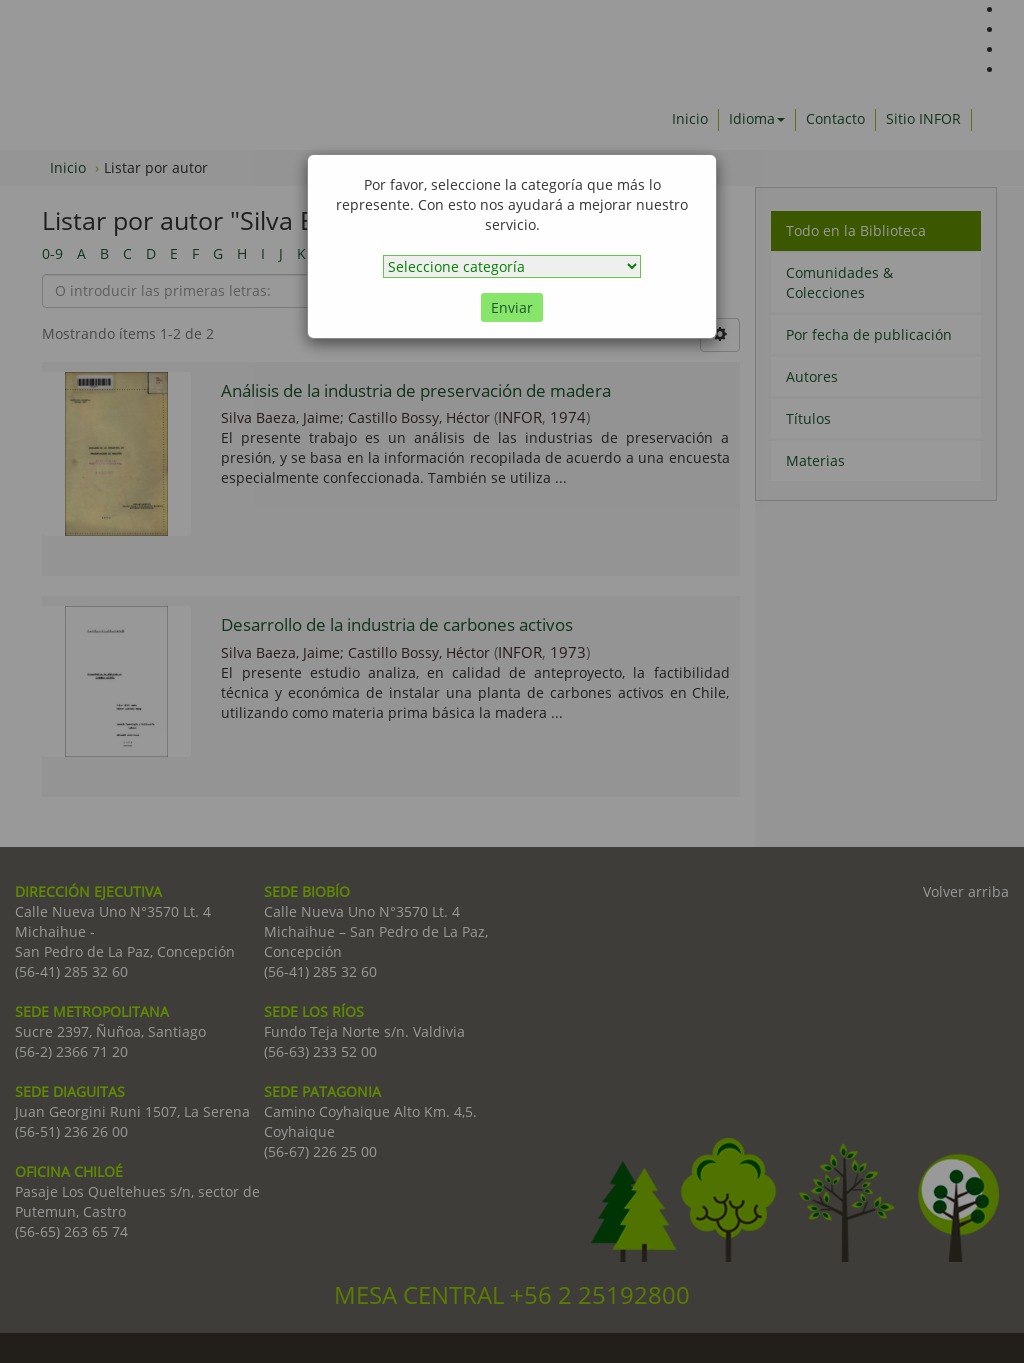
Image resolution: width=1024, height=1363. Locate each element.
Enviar (512, 307)
